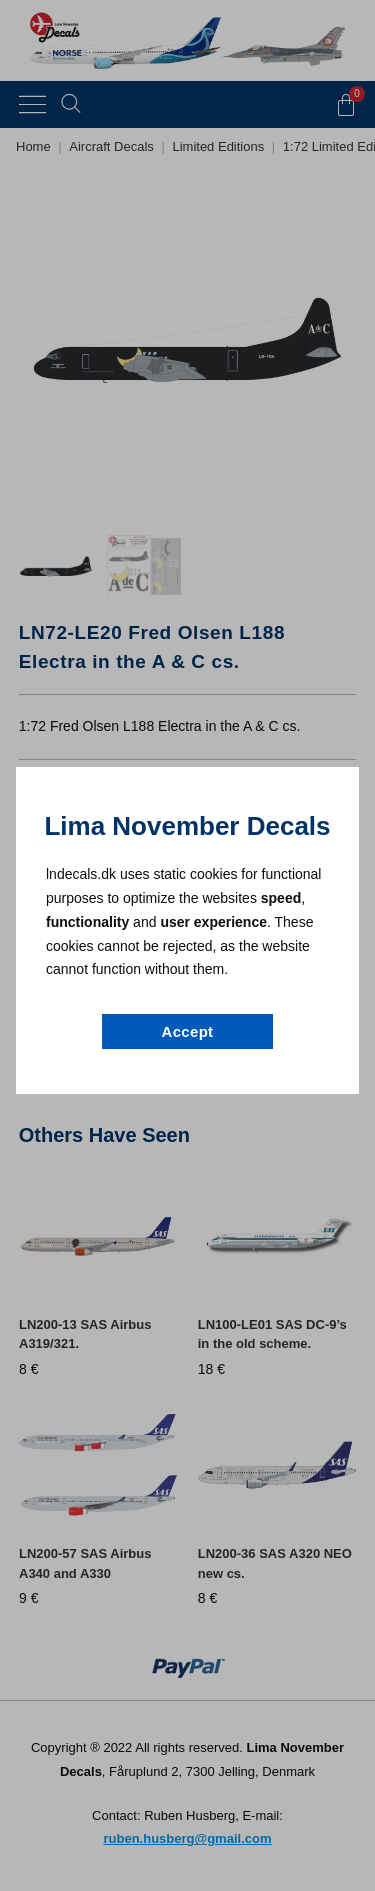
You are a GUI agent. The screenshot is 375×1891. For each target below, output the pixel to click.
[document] (187, 945)
